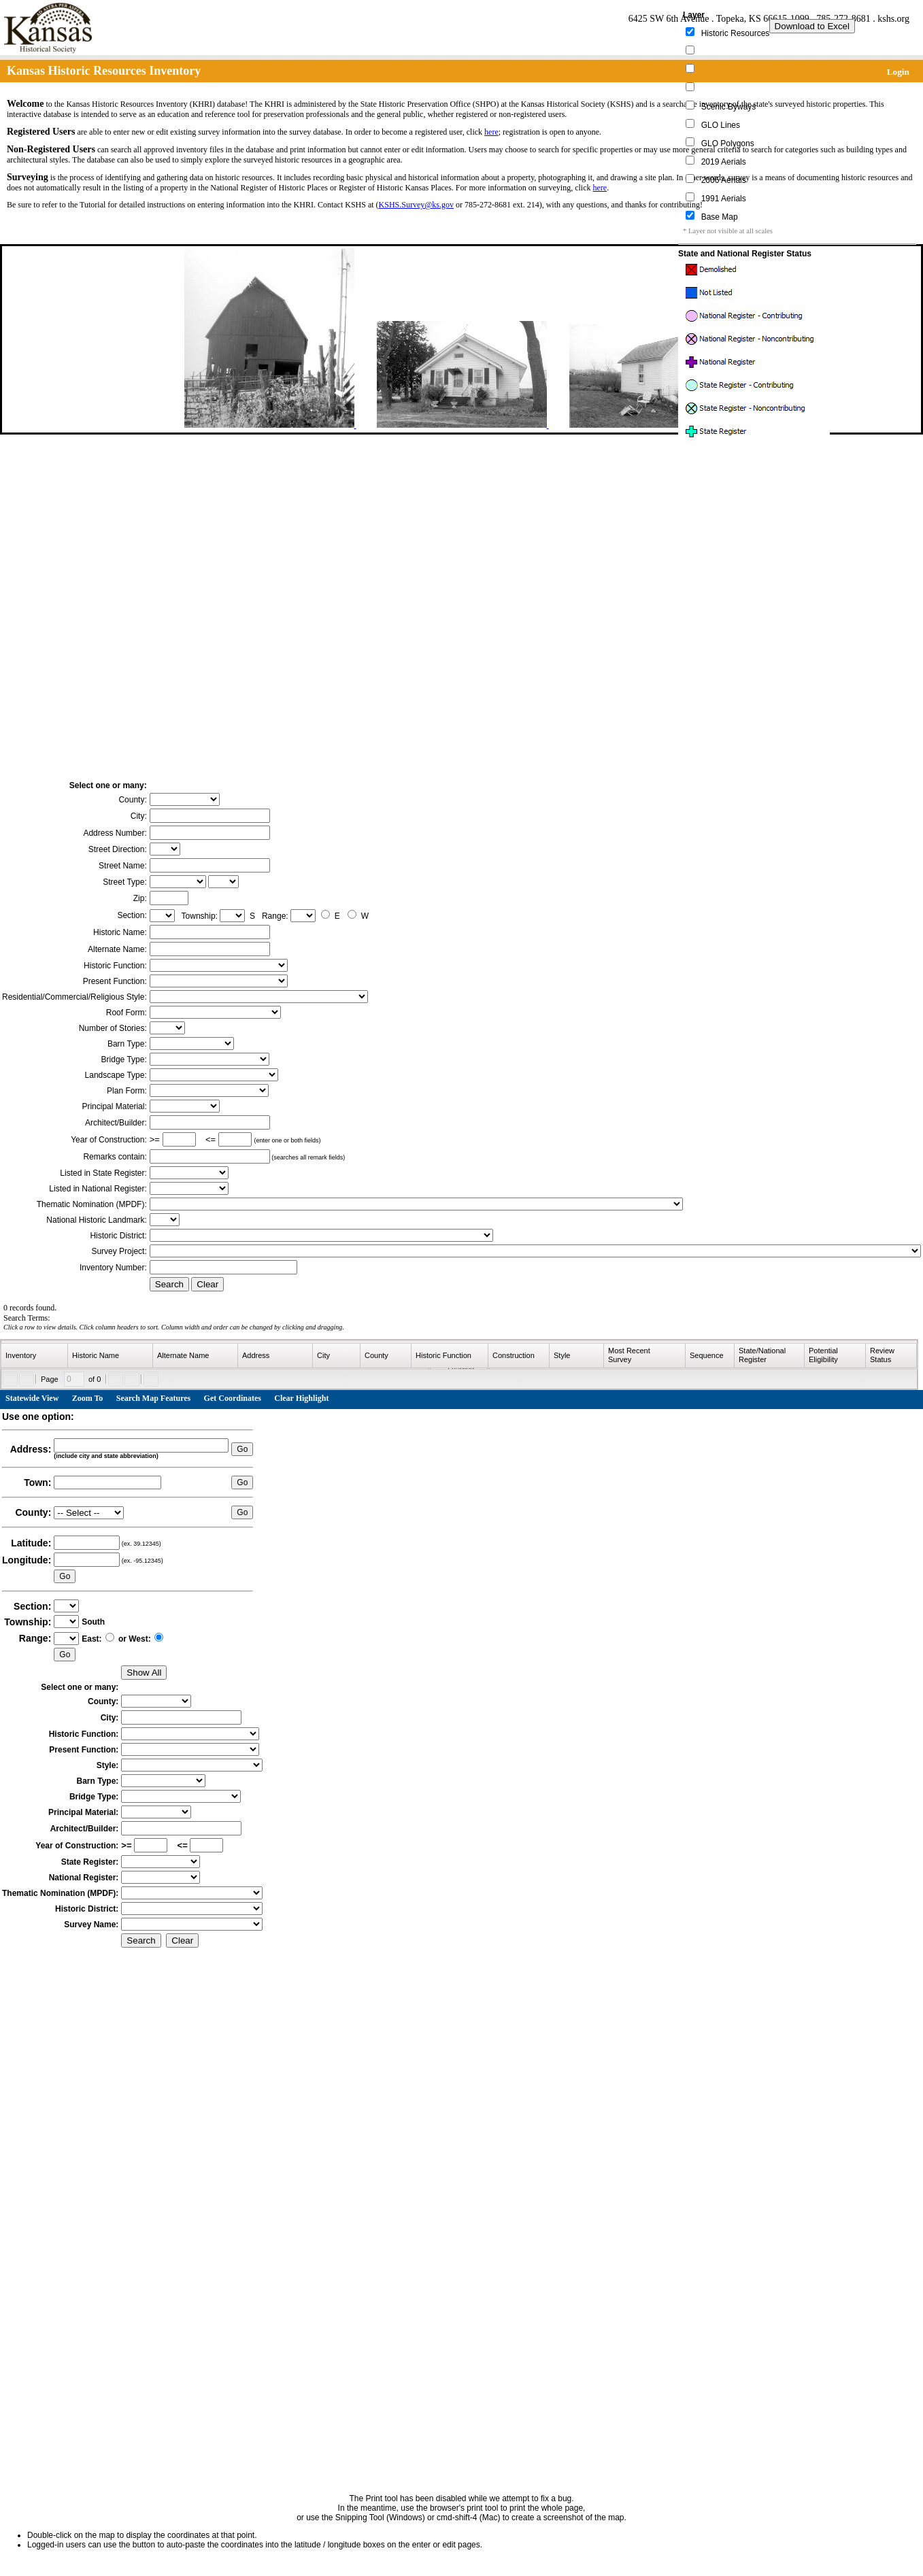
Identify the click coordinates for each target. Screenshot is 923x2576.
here (491, 132)
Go (242, 1449)
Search (169, 1284)
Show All (144, 1672)
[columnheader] (34, 1356)
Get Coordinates (232, 1398)
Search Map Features (153, 1398)
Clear (207, 1284)
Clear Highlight (301, 1398)
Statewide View (31, 1398)
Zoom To (87, 1398)
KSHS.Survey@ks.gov (416, 204)
